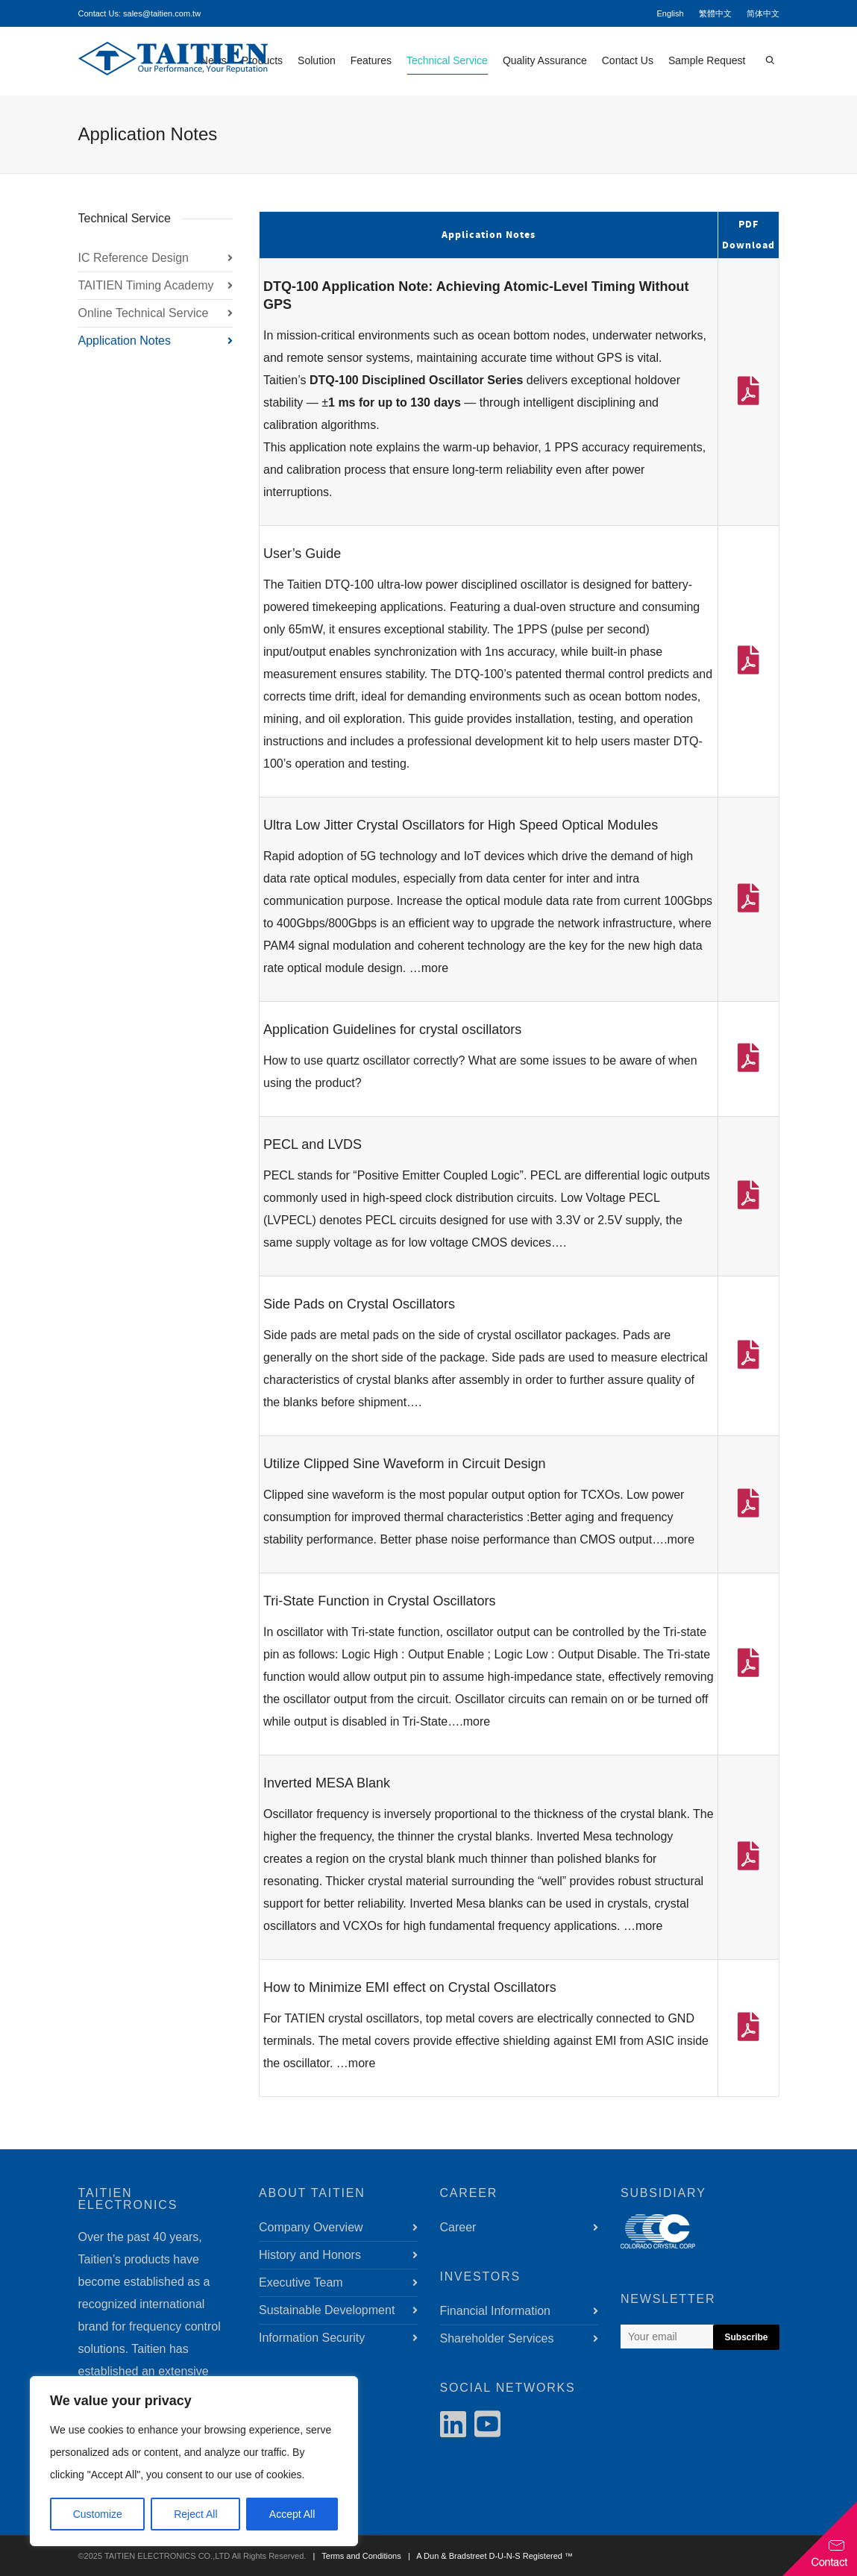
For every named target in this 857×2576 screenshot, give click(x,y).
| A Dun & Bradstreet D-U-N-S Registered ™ (488, 2555)
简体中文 (763, 13)
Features (371, 60)
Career (458, 2227)
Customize (97, 2514)
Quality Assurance (545, 60)
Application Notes (125, 340)
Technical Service (447, 64)
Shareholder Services (497, 2338)
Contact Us (627, 60)
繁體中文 (715, 13)
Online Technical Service (143, 313)
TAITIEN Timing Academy (146, 285)
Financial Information (495, 2310)
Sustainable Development (327, 2310)
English (669, 13)
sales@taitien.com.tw (162, 13)
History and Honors (310, 2254)
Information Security (312, 2337)
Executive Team (301, 2282)
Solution (317, 60)
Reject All (195, 2514)
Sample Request (707, 60)
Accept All (292, 2514)
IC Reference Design (133, 257)
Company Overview (311, 2227)
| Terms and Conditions (354, 2555)
